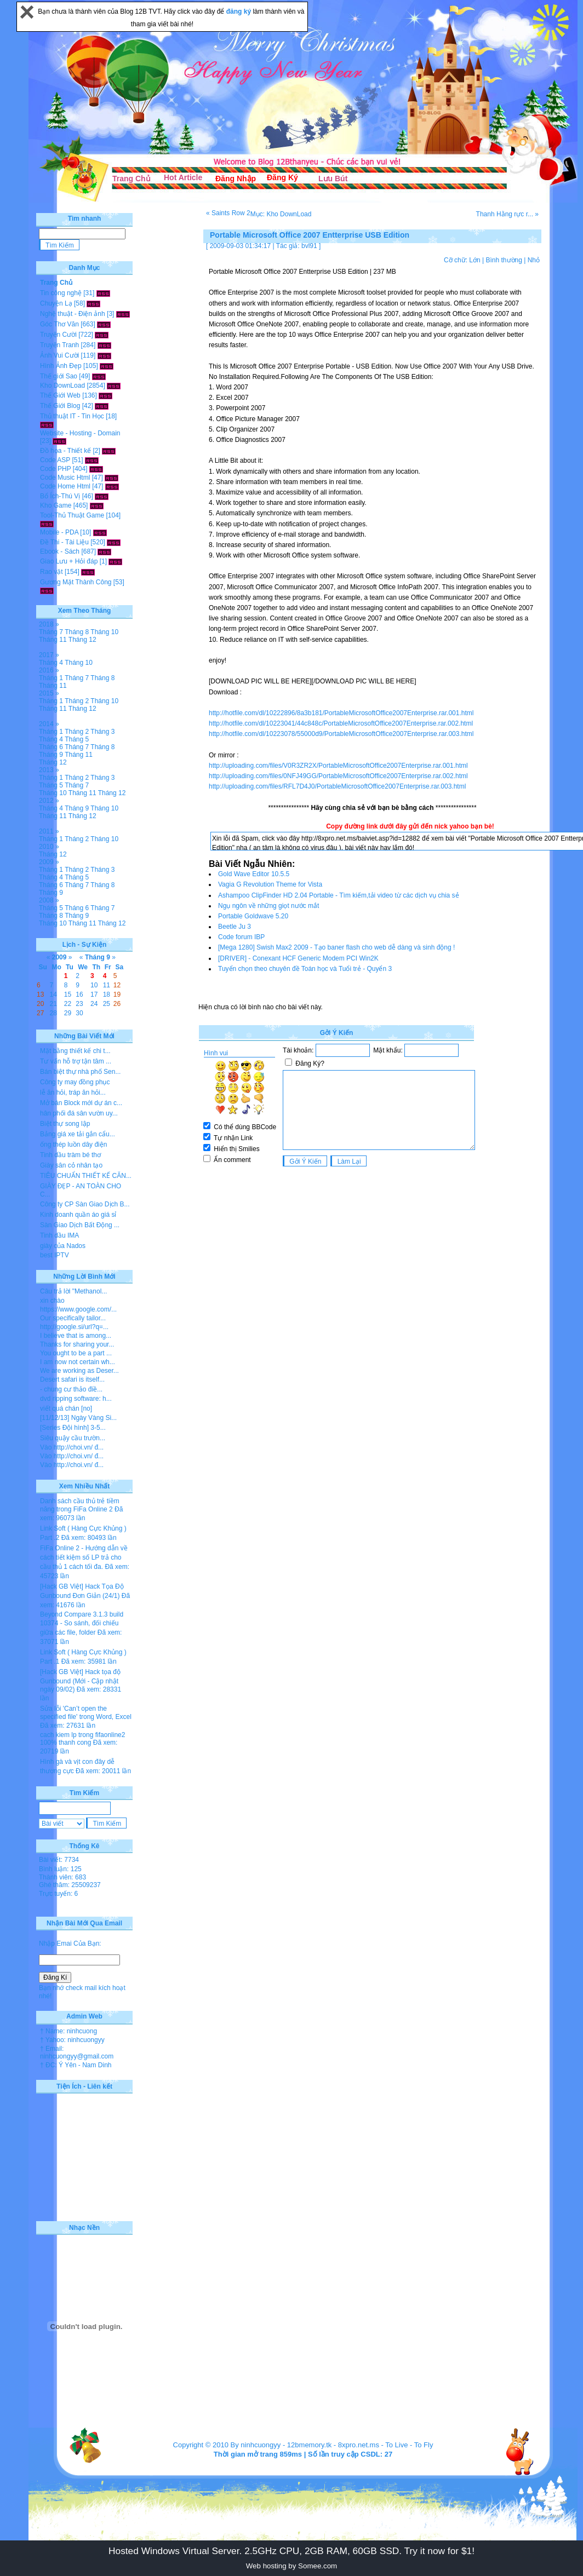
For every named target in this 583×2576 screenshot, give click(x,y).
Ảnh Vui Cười (59, 355)
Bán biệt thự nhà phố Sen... (80, 1072)
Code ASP (55, 460)
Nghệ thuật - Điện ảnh (72, 314)
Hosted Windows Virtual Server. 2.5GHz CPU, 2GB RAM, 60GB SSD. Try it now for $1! (291, 2550)
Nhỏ (534, 260)
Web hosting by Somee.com (291, 2566)
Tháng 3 (102, 731)
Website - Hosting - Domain (80, 433)
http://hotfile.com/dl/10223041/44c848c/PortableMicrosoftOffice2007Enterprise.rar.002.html (341, 723)
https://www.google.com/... (78, 1309)
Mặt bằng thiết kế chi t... (75, 1051)
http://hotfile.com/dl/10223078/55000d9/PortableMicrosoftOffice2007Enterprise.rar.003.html (341, 734)
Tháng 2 (77, 701)
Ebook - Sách (59, 551)
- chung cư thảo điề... (71, 1389)
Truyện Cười (58, 334)
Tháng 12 (82, 639)
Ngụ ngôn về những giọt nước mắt (268, 906)
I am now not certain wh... (77, 1362)
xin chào (52, 1300)
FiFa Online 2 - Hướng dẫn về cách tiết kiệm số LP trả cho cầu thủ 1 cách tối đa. (84, 1557)
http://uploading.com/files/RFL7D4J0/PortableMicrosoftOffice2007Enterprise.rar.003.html (337, 786)
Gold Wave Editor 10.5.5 (253, 874)
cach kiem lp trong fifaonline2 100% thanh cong (82, 1738)
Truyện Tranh (59, 345)
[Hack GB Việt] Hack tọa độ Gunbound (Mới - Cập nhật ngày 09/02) (80, 1680)
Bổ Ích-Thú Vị (60, 496)
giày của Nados (62, 1246)
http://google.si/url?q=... (74, 1327)
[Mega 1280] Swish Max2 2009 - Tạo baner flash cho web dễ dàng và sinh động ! (336, 947)
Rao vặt (51, 572)
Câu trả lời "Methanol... (73, 1291)
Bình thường (503, 260)
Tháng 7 (51, 632)
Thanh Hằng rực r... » (507, 214)
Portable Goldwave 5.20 (253, 916)
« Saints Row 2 (228, 213)
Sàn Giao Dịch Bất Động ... (79, 1225)
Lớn (474, 260)
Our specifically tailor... (73, 1318)
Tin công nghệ (61, 293)
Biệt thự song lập (65, 1124)
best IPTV (54, 1255)
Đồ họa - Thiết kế (65, 451)
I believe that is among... (75, 1335)
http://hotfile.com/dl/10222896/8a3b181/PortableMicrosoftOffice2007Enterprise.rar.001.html (341, 713)
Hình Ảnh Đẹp (61, 366)
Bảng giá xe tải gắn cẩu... (77, 1134)
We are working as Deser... (79, 1371)
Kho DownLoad (62, 385)
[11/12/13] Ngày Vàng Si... (78, 1418)
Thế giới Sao (58, 376)
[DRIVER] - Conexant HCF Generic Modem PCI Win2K (298, 958)
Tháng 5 (77, 739)
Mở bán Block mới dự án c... (81, 1103)
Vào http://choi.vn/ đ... (72, 1447)
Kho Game (55, 505)
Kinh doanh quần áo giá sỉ (78, 1214)
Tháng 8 (77, 632)
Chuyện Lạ (56, 303)
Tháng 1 (51, 678)
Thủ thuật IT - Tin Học (72, 416)
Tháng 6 (51, 747)
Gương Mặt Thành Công (76, 582)
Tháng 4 (51, 662)
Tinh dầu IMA (59, 1235)
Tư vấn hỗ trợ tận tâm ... (75, 1061)
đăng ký (239, 11)
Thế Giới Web (60, 395)
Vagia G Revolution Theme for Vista (270, 884)
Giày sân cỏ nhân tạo (71, 1165)
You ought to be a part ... (76, 1353)
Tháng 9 (51, 754)
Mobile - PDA (59, 532)
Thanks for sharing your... (77, 1344)
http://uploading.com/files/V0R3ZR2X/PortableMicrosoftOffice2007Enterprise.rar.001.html (338, 765)
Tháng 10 (104, 632)
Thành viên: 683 (62, 1877)
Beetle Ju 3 (234, 926)
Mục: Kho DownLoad (281, 214)
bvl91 (309, 246)
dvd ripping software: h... (76, 1398)
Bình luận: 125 (60, 1869)
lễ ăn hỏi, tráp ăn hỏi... (73, 1092)
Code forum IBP (241, 937)
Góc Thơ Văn (59, 324)
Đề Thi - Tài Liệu (64, 542)
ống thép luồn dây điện (73, 1144)
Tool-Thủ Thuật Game (72, 515)
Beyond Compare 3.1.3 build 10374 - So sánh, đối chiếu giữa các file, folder (81, 1623)
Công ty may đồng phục (75, 1082)
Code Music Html (65, 477)
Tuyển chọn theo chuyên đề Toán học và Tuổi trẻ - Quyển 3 (305, 969)
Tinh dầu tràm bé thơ (70, 1155)
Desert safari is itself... (72, 1379)
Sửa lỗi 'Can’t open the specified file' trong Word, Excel (86, 1713)
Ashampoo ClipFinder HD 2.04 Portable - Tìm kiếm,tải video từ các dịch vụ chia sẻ (338, 895)
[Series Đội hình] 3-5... (73, 1427)
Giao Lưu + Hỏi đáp (69, 561)
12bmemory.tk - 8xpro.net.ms (333, 2445)
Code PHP (55, 469)
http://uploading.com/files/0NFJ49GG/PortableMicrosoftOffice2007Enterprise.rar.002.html (338, 776)
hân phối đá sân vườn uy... (79, 1113)
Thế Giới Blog (60, 406)
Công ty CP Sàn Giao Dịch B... (85, 1204)
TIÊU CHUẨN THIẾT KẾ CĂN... (86, 1176)
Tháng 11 (53, 639)
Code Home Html (65, 486)
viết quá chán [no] (66, 1408)
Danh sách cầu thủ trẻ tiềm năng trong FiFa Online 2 (79, 1505)
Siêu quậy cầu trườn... (72, 1438)
